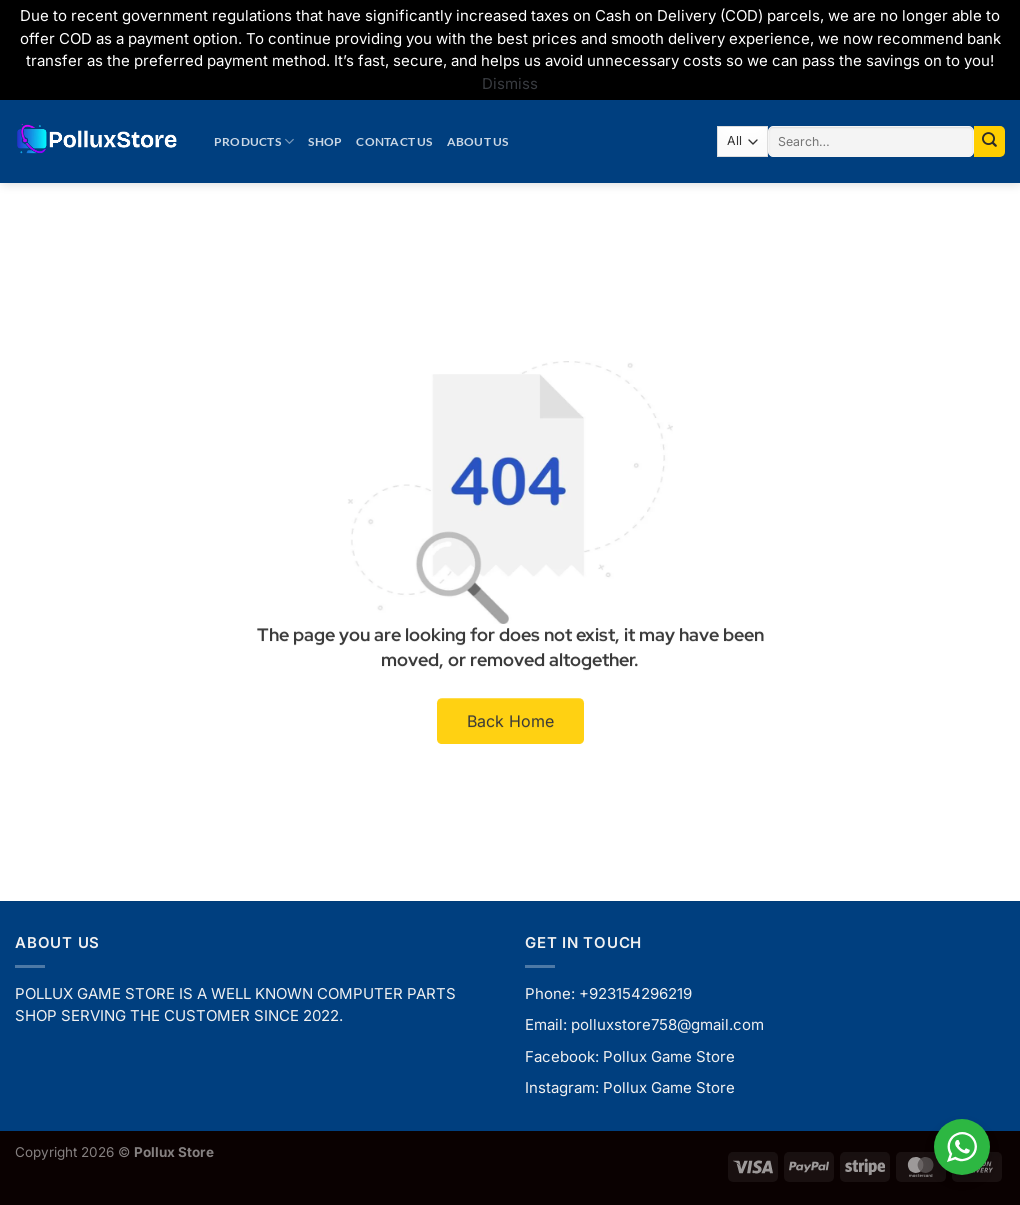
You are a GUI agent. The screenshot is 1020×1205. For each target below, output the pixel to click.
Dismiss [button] (510, 83)
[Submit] (989, 141)
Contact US (394, 141)
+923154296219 (635, 993)
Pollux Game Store (669, 1056)
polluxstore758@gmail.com (667, 1024)
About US (478, 141)
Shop (325, 141)
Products (254, 141)
